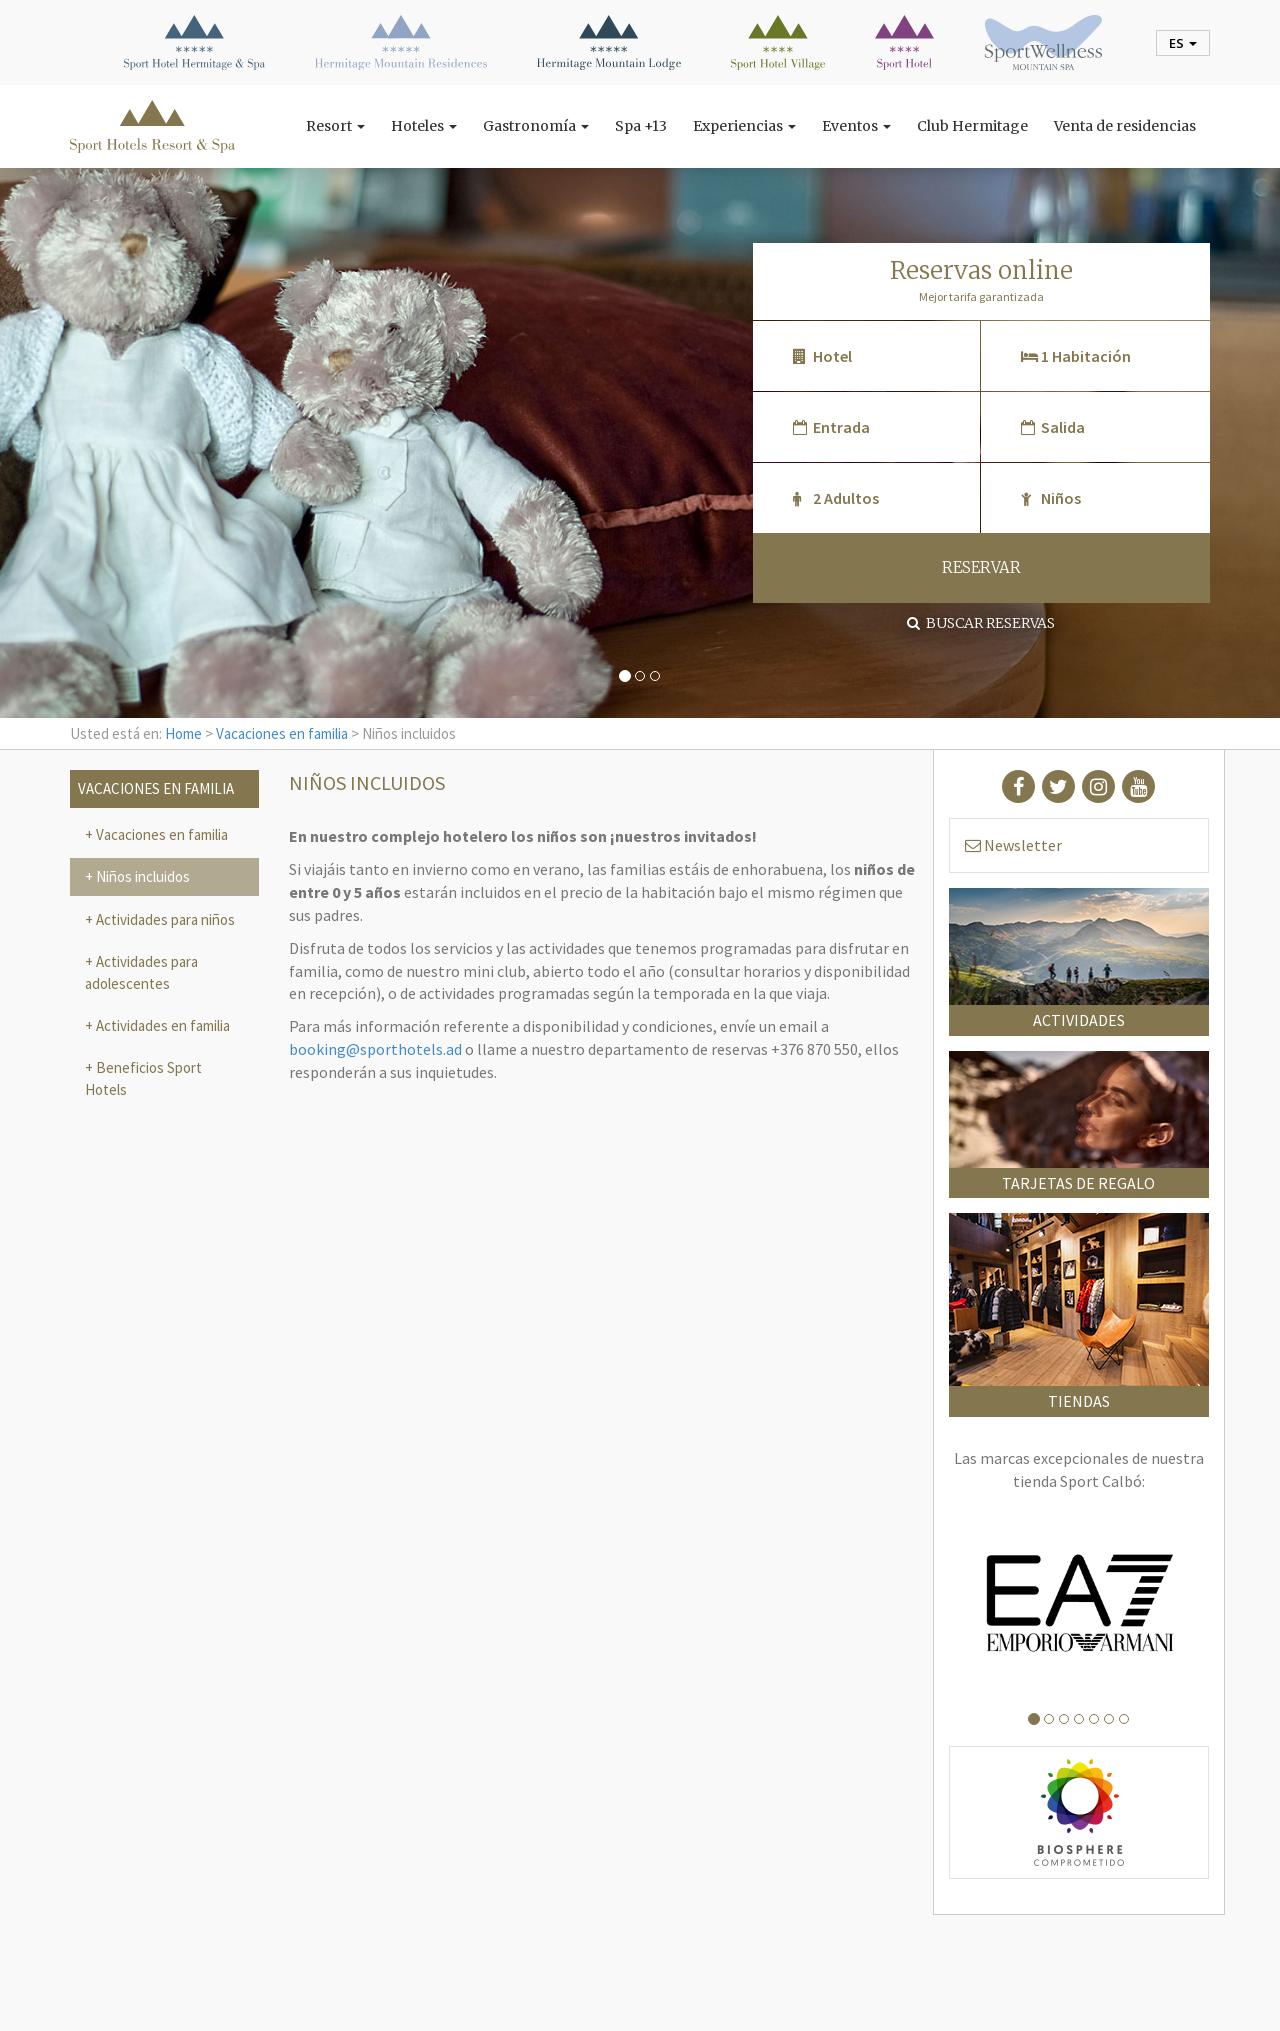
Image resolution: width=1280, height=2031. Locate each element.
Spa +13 (641, 126)
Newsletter (1013, 845)
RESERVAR (981, 567)
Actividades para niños (164, 919)
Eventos (856, 126)
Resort (335, 126)
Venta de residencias (1125, 126)
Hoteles (424, 126)
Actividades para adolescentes (141, 972)
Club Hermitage (972, 126)
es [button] (1183, 43)
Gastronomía (536, 126)
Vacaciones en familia (282, 733)
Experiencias (744, 126)
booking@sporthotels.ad (375, 1049)
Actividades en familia (161, 1025)
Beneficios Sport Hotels (143, 1078)
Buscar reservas (981, 623)
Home (183, 733)
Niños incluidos (141, 876)
